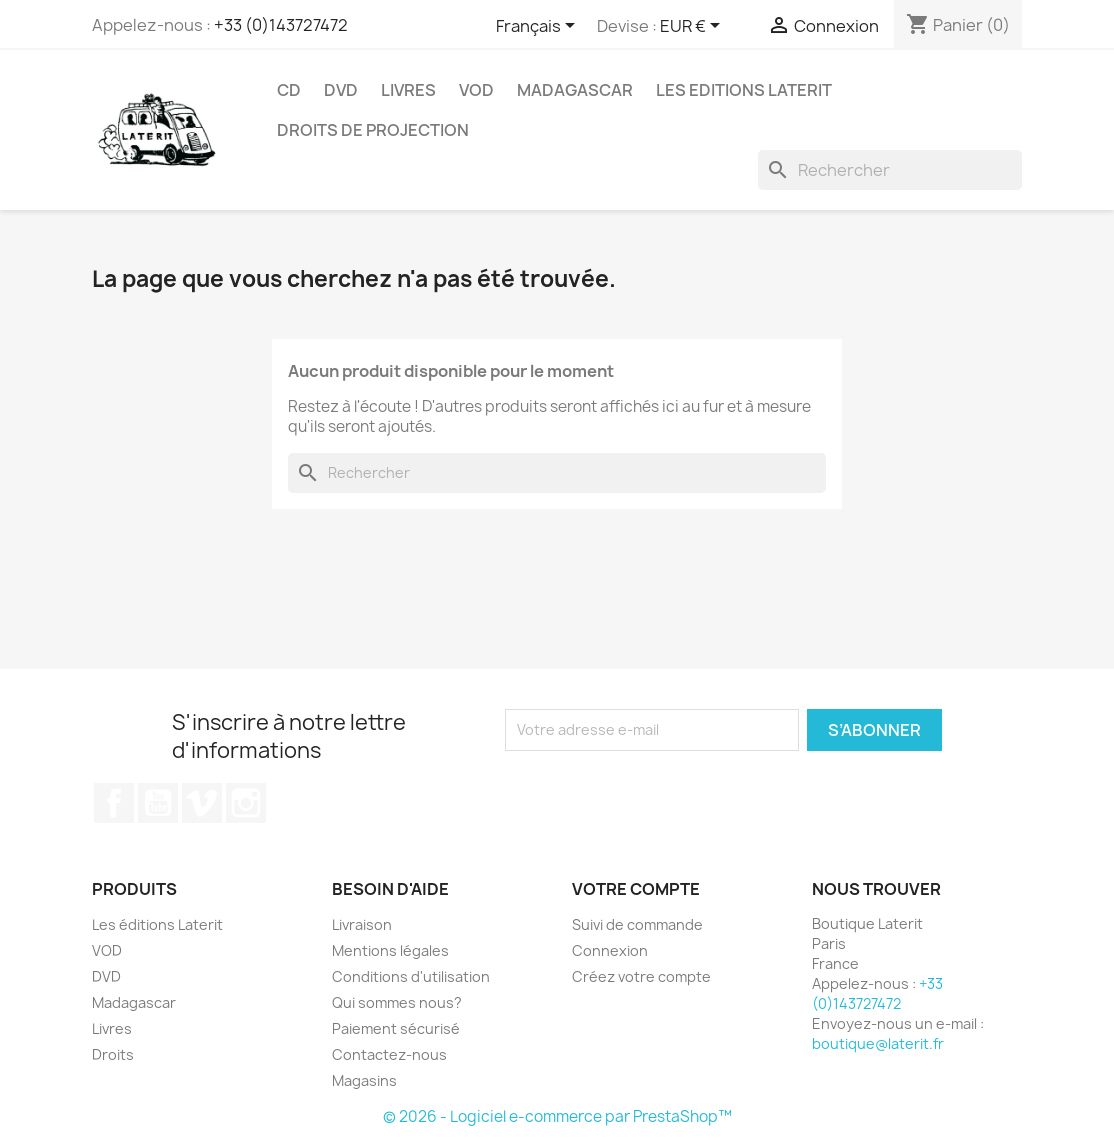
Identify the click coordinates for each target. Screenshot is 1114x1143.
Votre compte (636, 889)
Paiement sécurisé (396, 1028)
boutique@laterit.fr (878, 1043)
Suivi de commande (637, 924)
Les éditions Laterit (157, 924)
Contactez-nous (389, 1054)
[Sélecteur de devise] (693, 27)
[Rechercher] (890, 170)
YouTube (158, 803)
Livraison (362, 924)
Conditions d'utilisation (411, 976)
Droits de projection (373, 130)
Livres (408, 90)
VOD (476, 90)
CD (289, 90)
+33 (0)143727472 (281, 25)
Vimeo (202, 803)
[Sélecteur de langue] (539, 27)
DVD (341, 90)
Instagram (246, 803)
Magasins (364, 1080)
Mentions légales (390, 950)
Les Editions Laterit (744, 90)
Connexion (610, 950)
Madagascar (575, 90)
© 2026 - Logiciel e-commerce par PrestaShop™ (557, 1116)
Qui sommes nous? (397, 1002)
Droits (113, 1054)
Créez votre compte (641, 976)
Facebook (114, 803)
